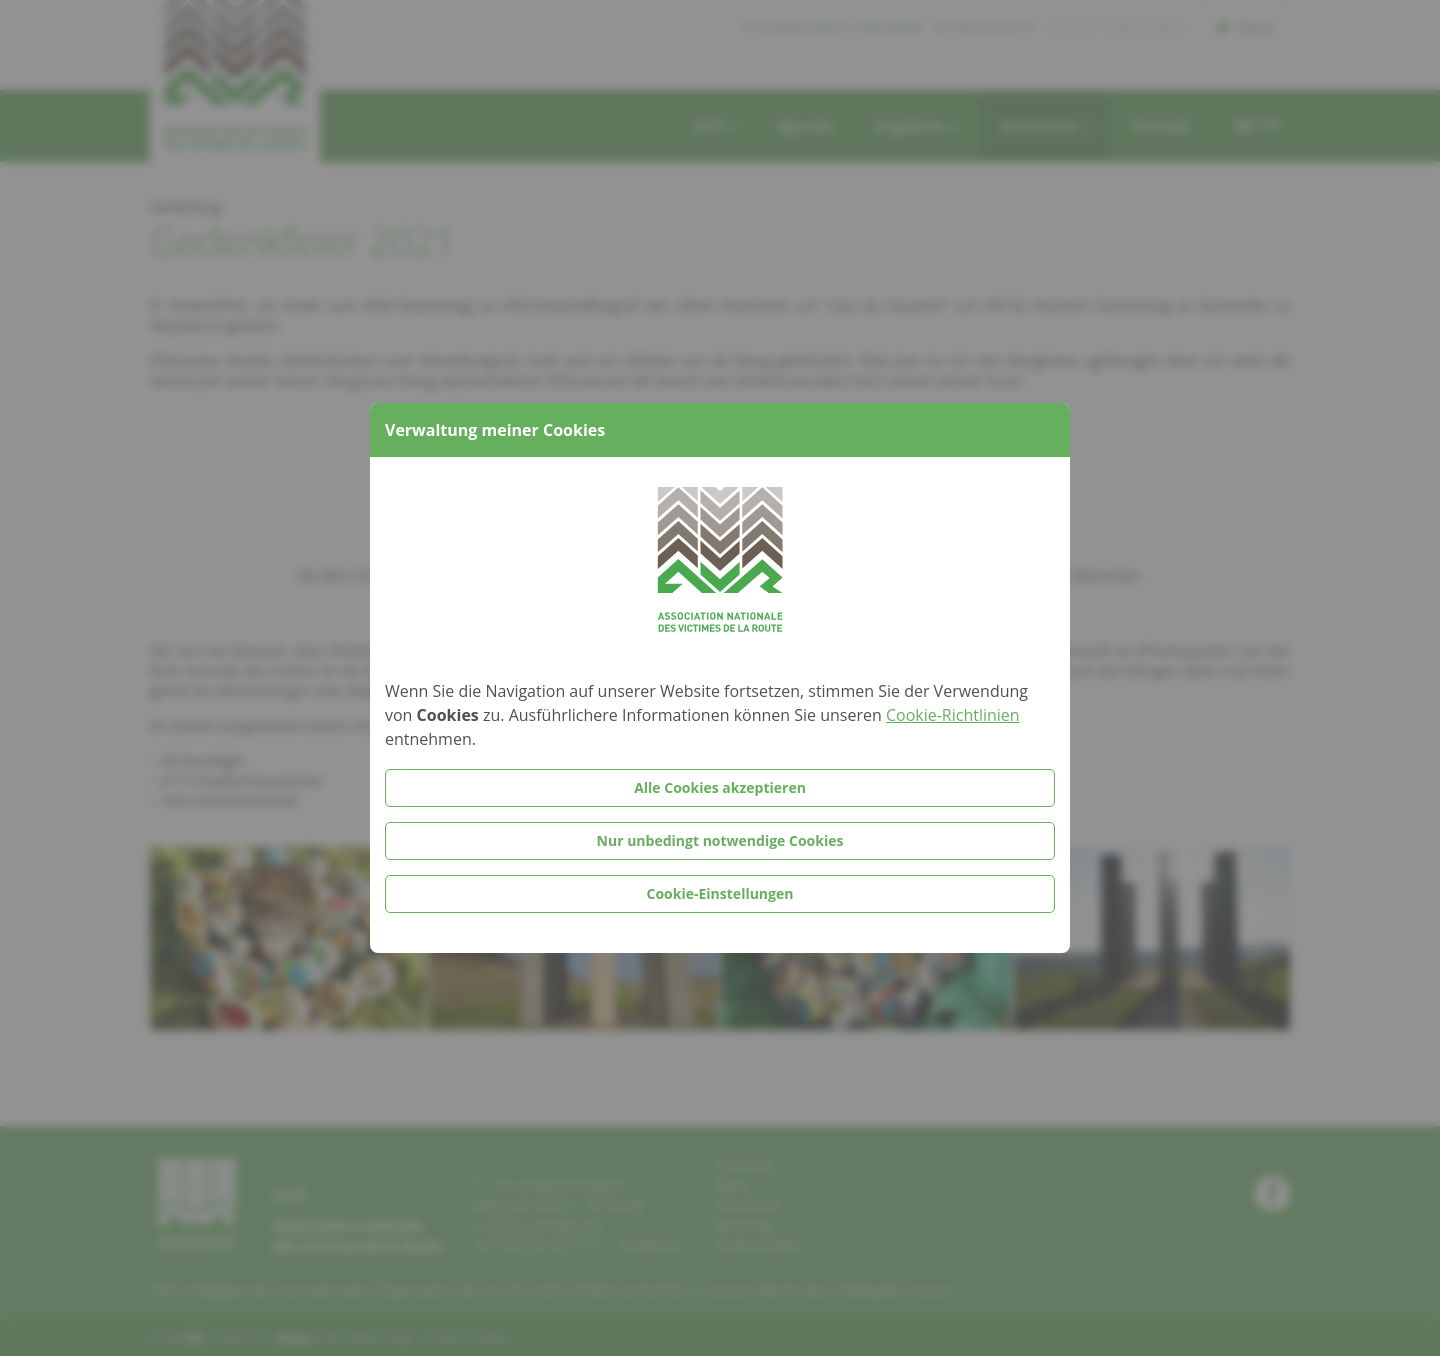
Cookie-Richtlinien (953, 715)
